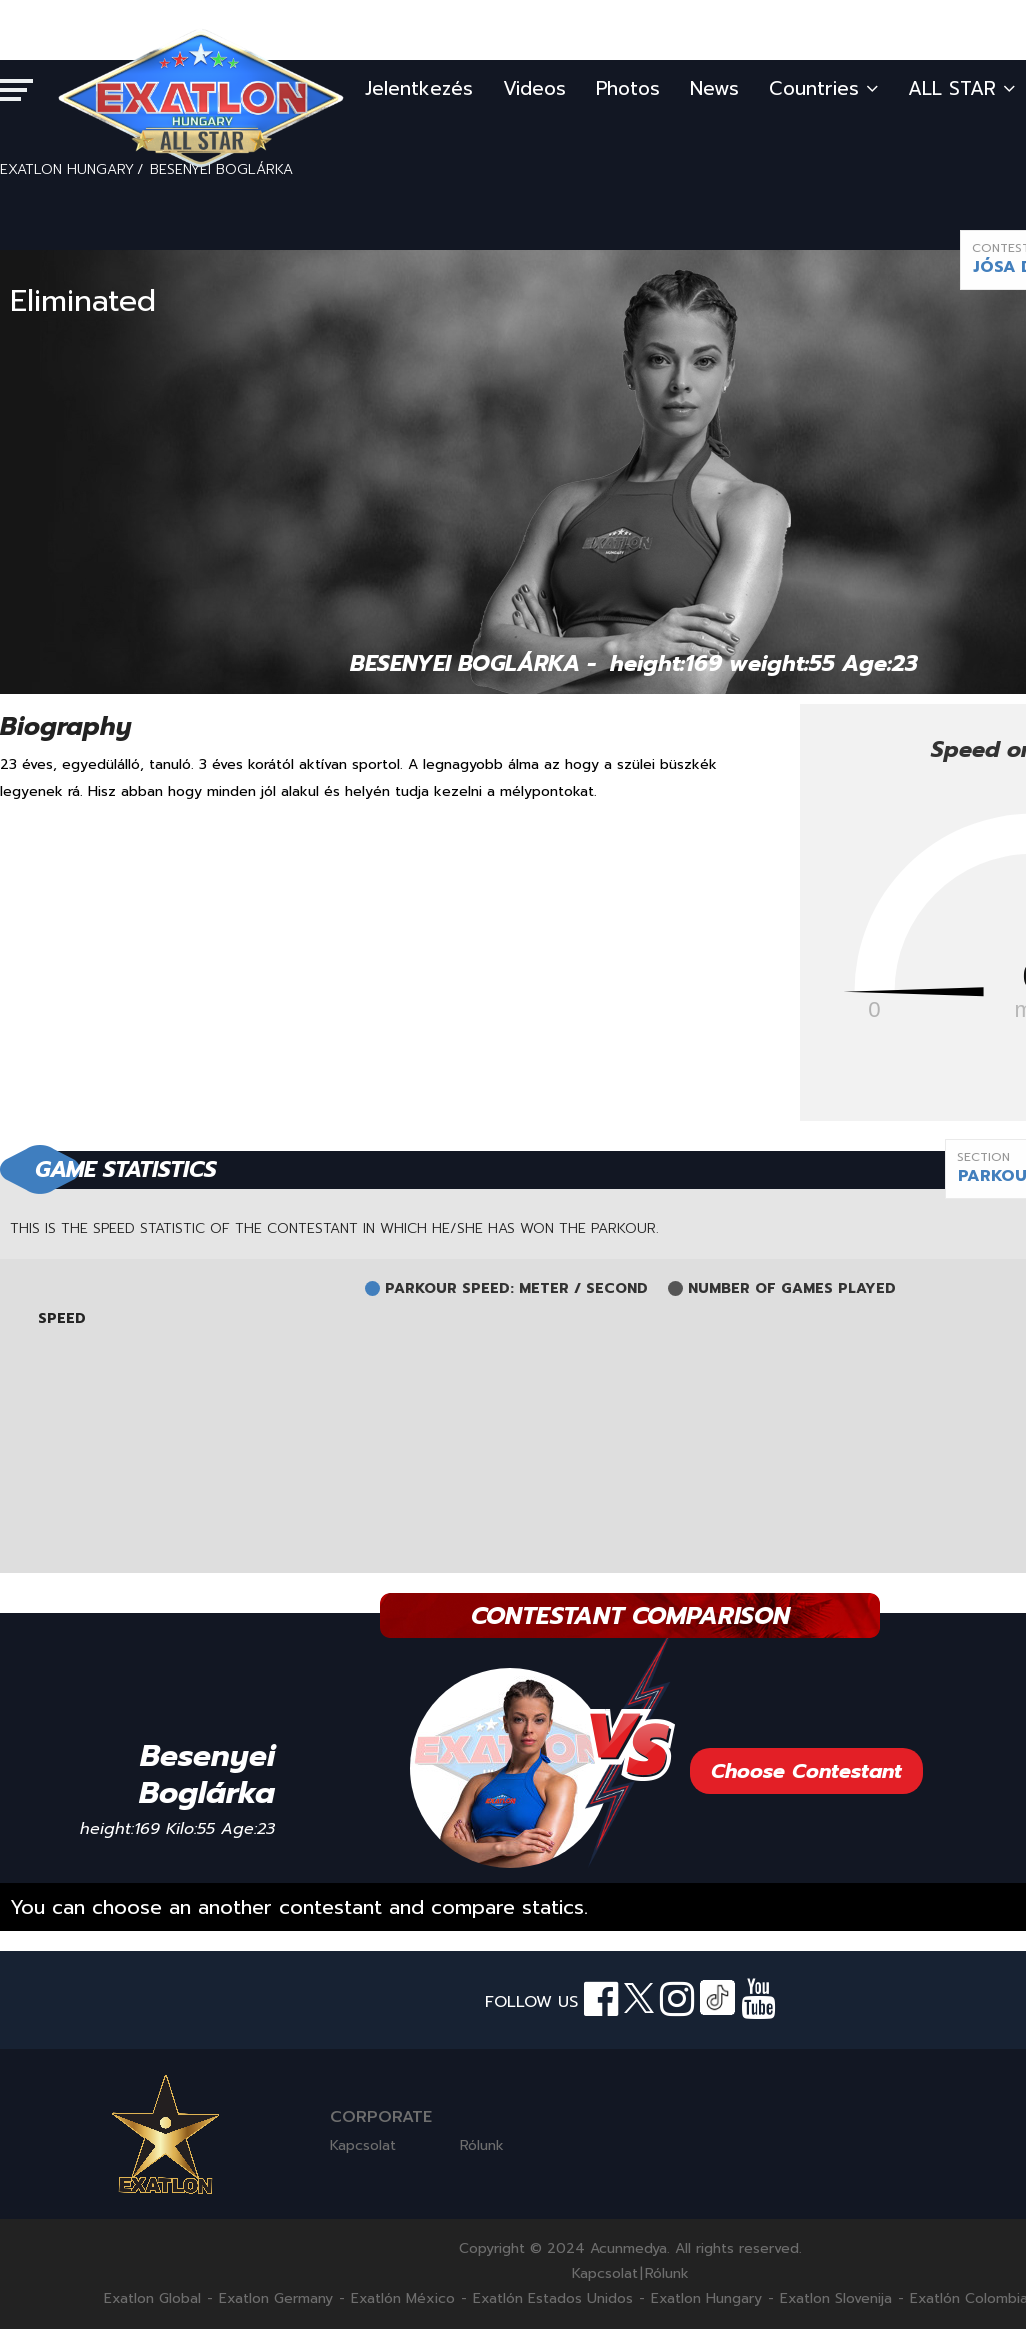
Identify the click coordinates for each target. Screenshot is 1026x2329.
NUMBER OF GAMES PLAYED (792, 1289)
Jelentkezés (419, 88)
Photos (628, 88)
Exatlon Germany (276, 2299)
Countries (823, 88)
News (714, 88)
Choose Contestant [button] (806, 1771)
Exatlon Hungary (706, 2299)
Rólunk (482, 2145)
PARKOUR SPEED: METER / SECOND (516, 1289)
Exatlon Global (152, 2299)
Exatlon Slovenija (836, 2299)
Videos (534, 88)
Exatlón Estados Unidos (553, 2299)
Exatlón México (403, 2299)
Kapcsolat (363, 2145)
